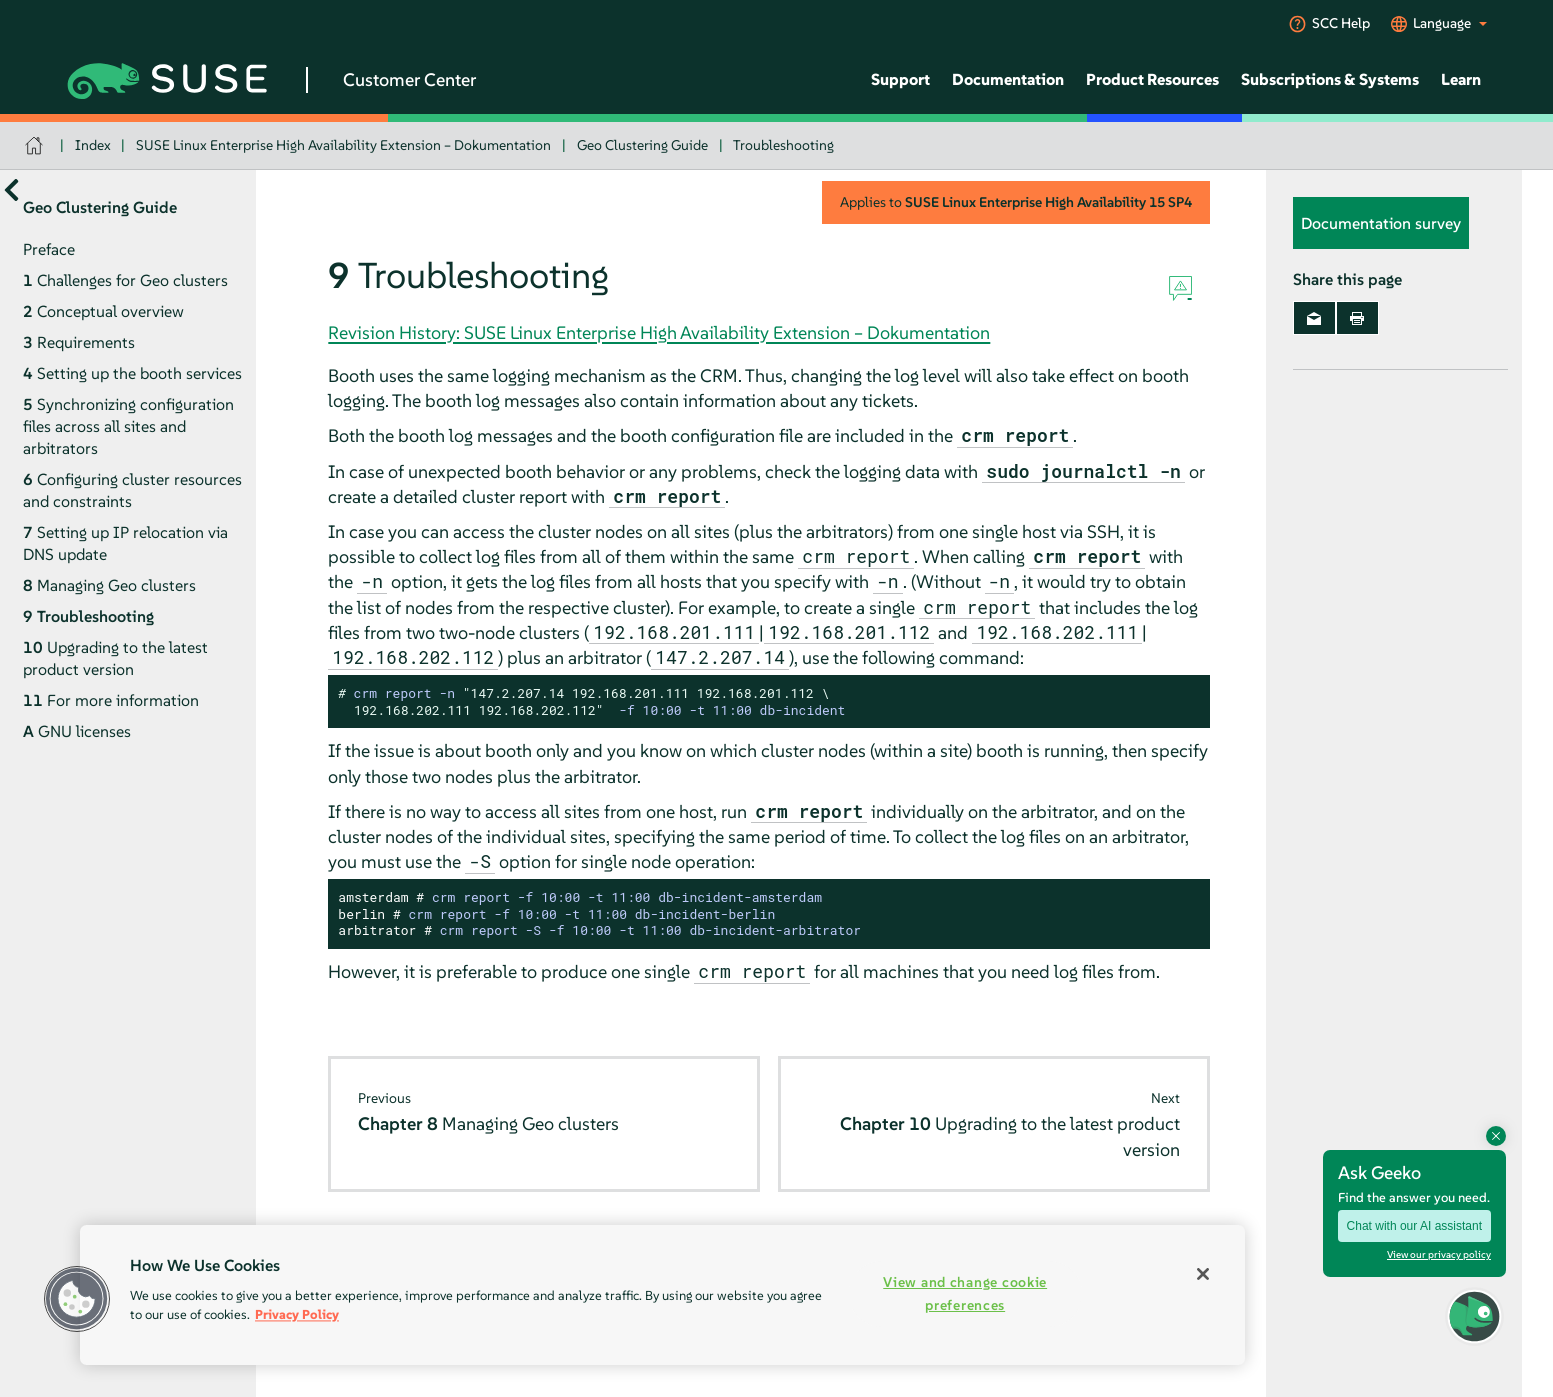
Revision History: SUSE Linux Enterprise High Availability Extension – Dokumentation (659, 332)
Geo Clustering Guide (642, 145)
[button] (1474, 1316)
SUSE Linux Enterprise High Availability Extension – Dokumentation (343, 145)
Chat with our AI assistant (1414, 1226)
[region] (662, 1295)
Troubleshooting (783, 145)
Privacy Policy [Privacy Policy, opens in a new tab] (297, 1314)
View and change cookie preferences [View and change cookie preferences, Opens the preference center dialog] (965, 1293)
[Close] (1203, 1274)
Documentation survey (1381, 223)
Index (93, 145)
